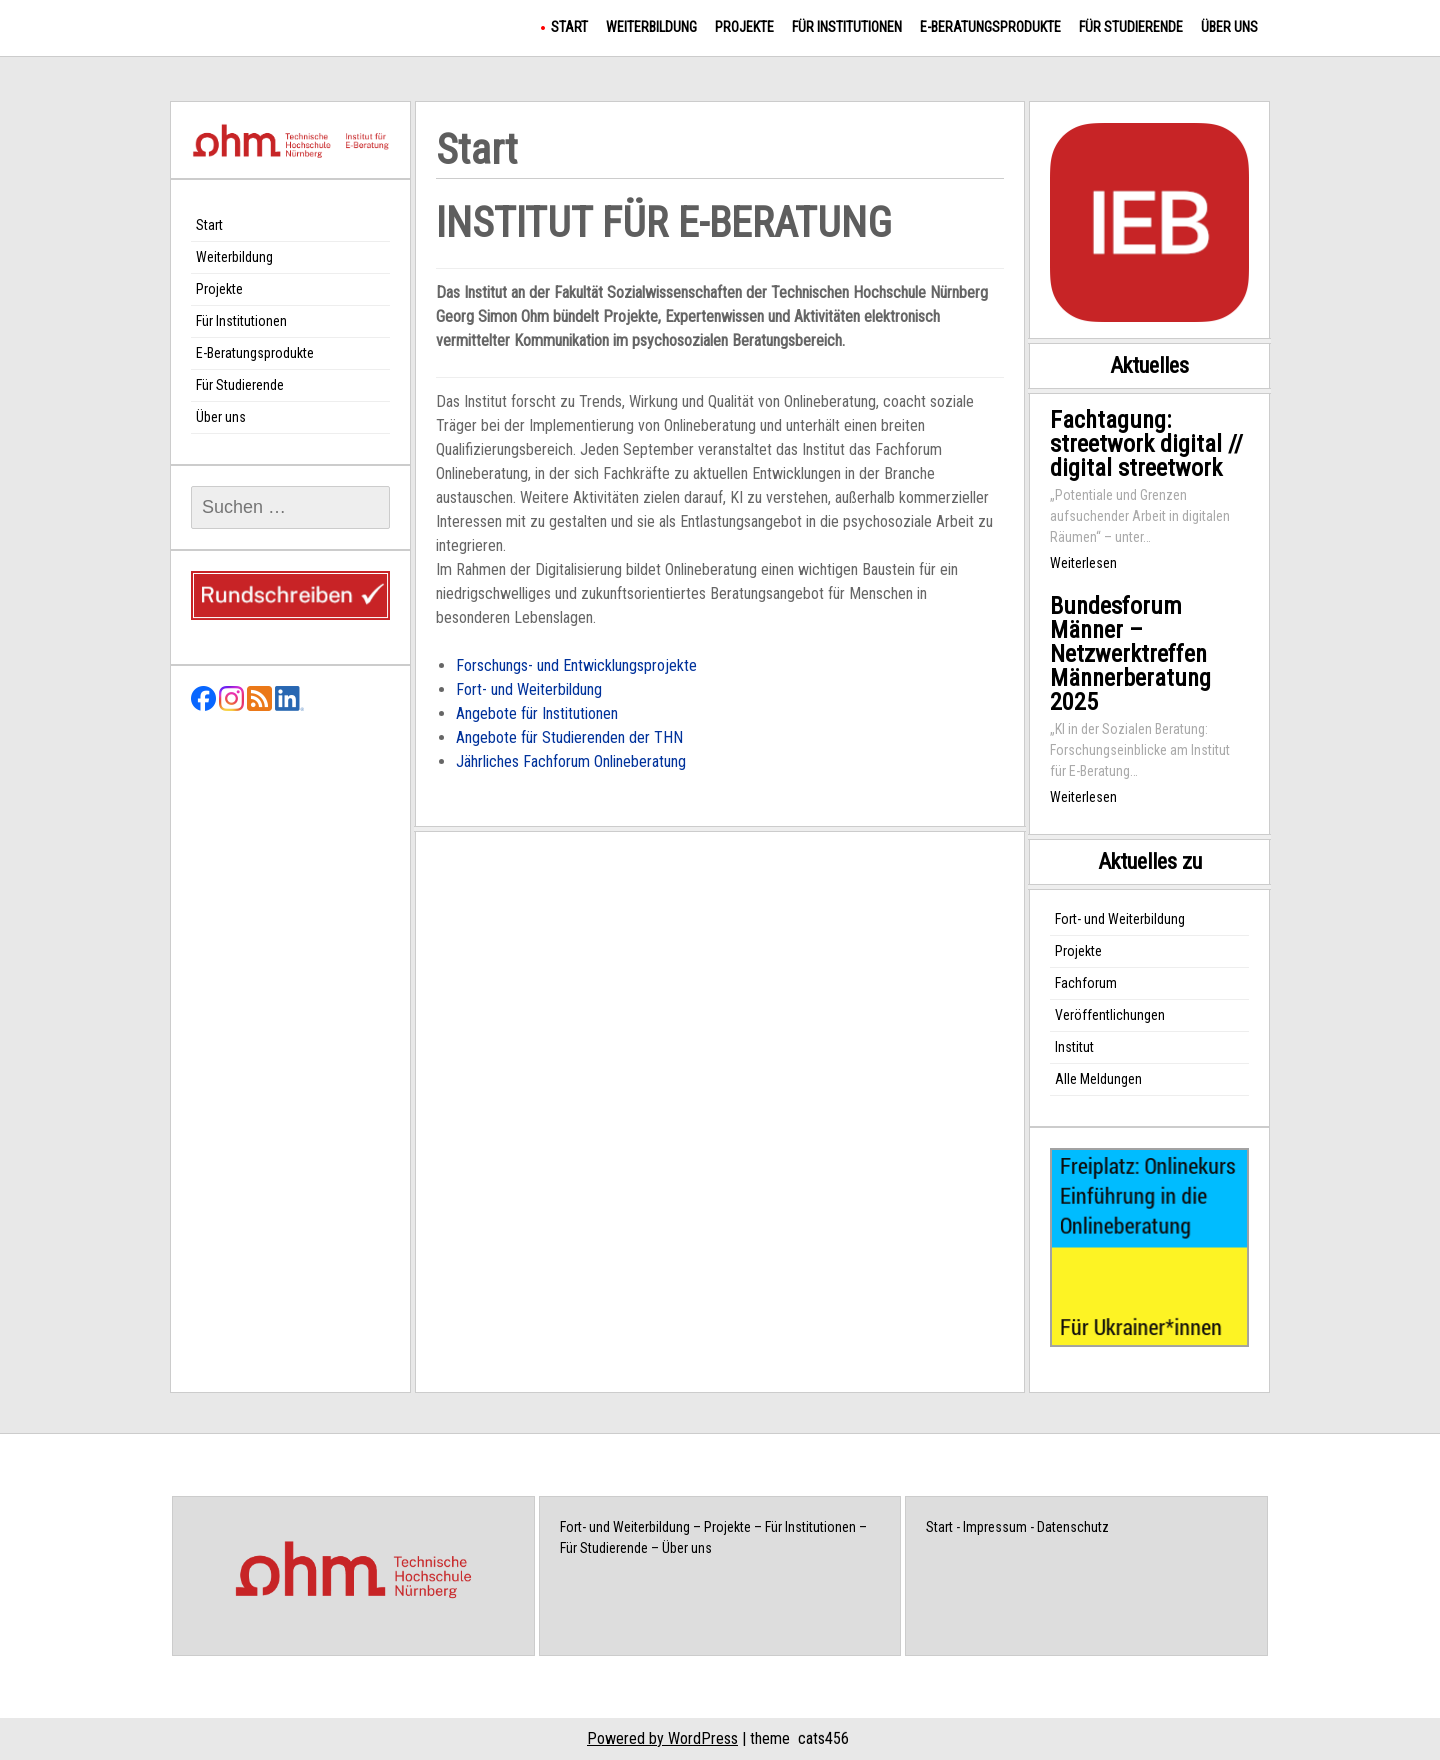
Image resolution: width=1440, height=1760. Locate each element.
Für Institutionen (847, 27)
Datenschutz (1073, 1527)
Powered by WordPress (662, 1738)
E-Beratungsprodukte (990, 27)
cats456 (823, 1738)
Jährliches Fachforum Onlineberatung (571, 761)
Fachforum (1086, 983)
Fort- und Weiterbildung (529, 689)
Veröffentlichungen (1110, 1015)
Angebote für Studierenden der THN (569, 737)
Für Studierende (1131, 27)
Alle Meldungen (1098, 1079)
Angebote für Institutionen (537, 713)
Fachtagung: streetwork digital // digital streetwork (1146, 444)
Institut (1074, 1047)
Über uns (1229, 27)
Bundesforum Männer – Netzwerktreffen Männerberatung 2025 (1130, 654)
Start (569, 27)
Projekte (744, 27)
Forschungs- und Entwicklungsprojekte (576, 665)
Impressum (995, 1527)
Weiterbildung (651, 27)
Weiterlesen (1083, 563)
